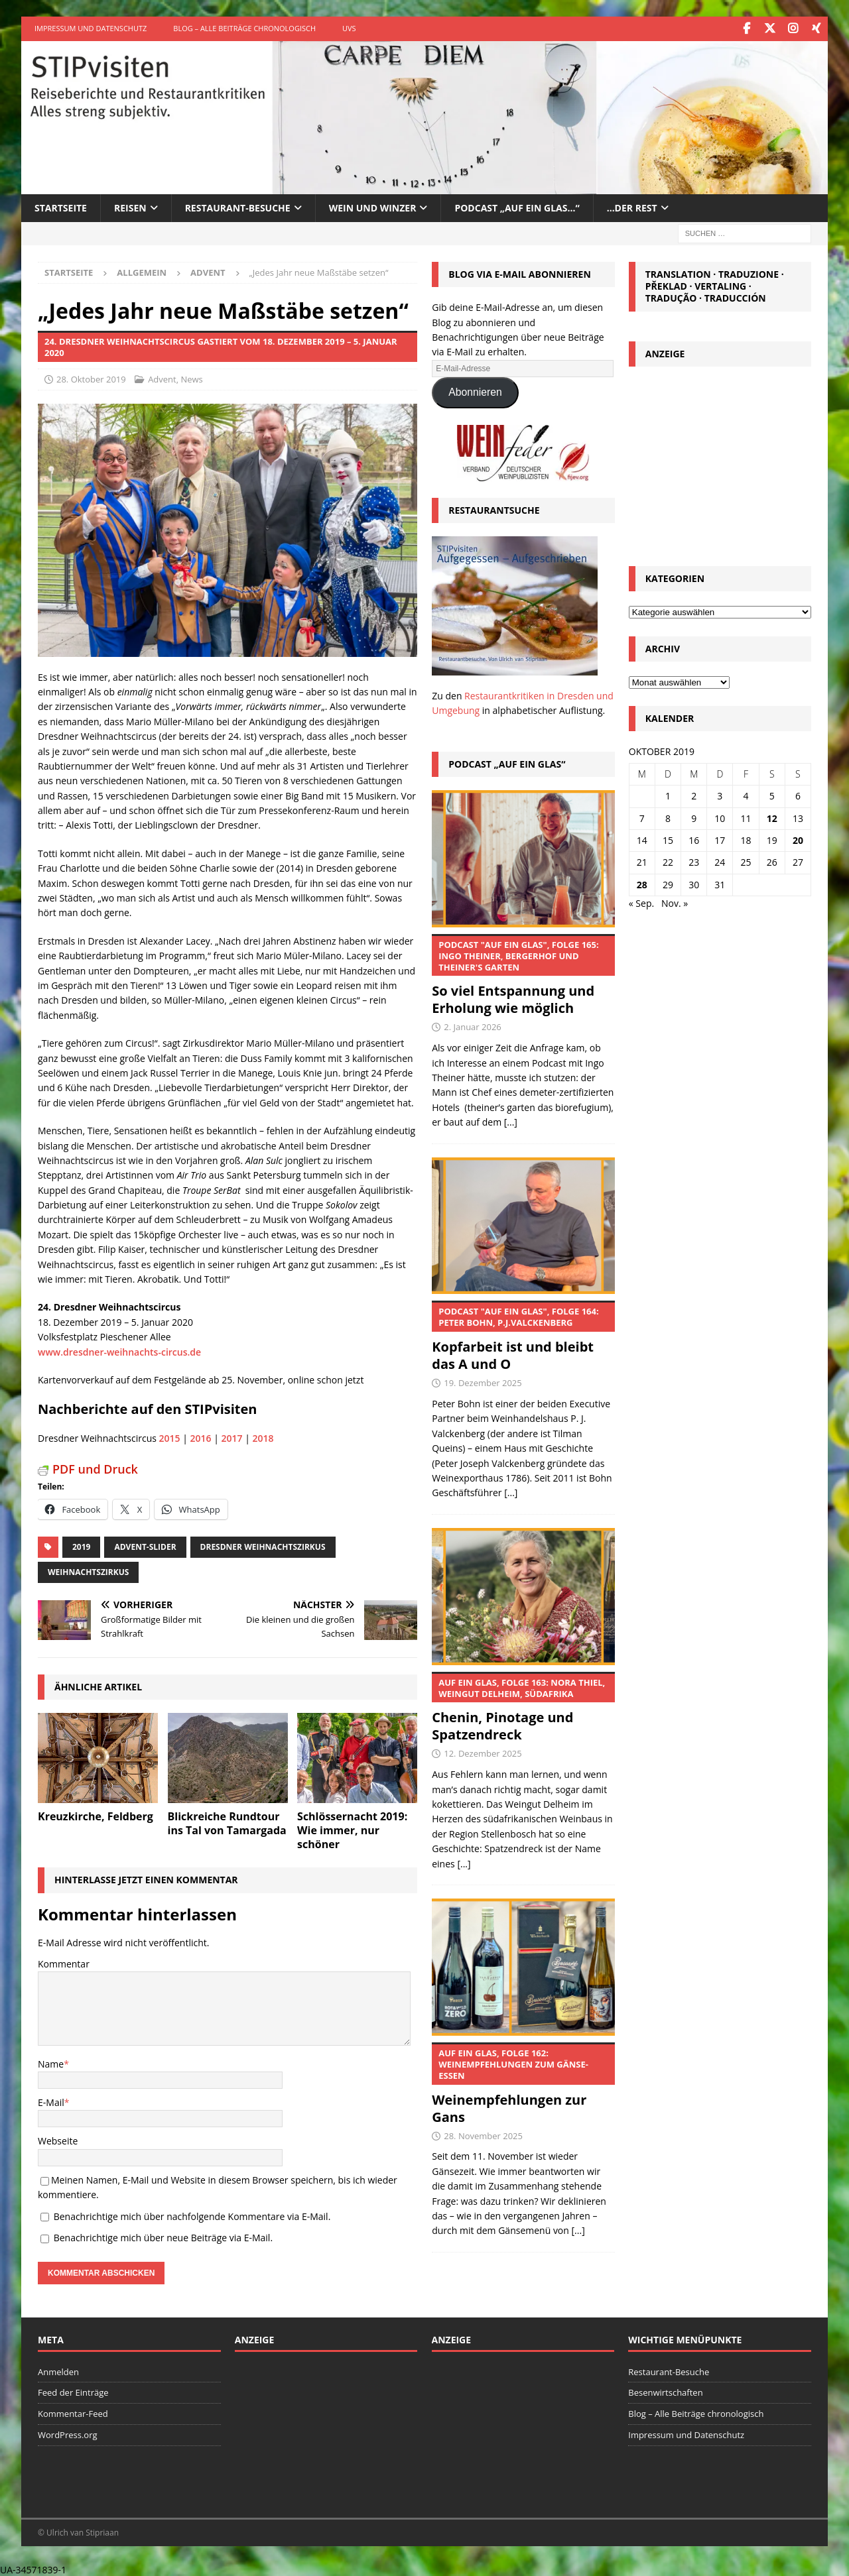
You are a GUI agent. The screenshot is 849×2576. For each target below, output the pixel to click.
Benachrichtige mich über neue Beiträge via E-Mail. (163, 2236)
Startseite (60, 206)
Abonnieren (475, 391)
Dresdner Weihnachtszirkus (263, 1545)
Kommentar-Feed (73, 2413)
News (191, 378)
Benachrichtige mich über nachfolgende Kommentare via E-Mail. (192, 2215)
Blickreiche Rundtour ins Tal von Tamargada (227, 1822)
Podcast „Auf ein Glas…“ (516, 206)
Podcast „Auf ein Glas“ (506, 762)
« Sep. (641, 902)
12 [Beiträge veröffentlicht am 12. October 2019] (772, 817)
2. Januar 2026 (472, 1026)
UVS (349, 28)
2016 (201, 1437)
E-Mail (51, 2101)
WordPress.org (68, 2433)
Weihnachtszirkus (88, 1570)
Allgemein (141, 271)
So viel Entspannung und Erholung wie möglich (523, 974)
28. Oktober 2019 (91, 378)
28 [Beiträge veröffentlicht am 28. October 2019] (642, 883)
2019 (81, 1545)
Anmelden (58, 2370)
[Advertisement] (720, 461)
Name (51, 2062)
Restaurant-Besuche (238, 206)
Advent (162, 378)
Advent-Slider (145, 1545)
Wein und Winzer (373, 206)
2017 (232, 1437)
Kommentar (64, 1962)
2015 (169, 1437)
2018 (263, 1437)
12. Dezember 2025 (483, 1753)
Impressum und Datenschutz (90, 28)
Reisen (130, 206)
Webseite (58, 2140)
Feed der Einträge (73, 2392)
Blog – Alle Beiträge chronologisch (244, 28)
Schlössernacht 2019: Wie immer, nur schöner (352, 1829)
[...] (510, 1121)
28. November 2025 (483, 2134)
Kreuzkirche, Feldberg (95, 1815)
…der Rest (632, 206)
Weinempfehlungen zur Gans (523, 2083)
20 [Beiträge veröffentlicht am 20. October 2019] (798, 839)
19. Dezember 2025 (483, 1382)
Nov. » (674, 902)
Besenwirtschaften (665, 2392)
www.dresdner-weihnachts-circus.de (119, 1350)
